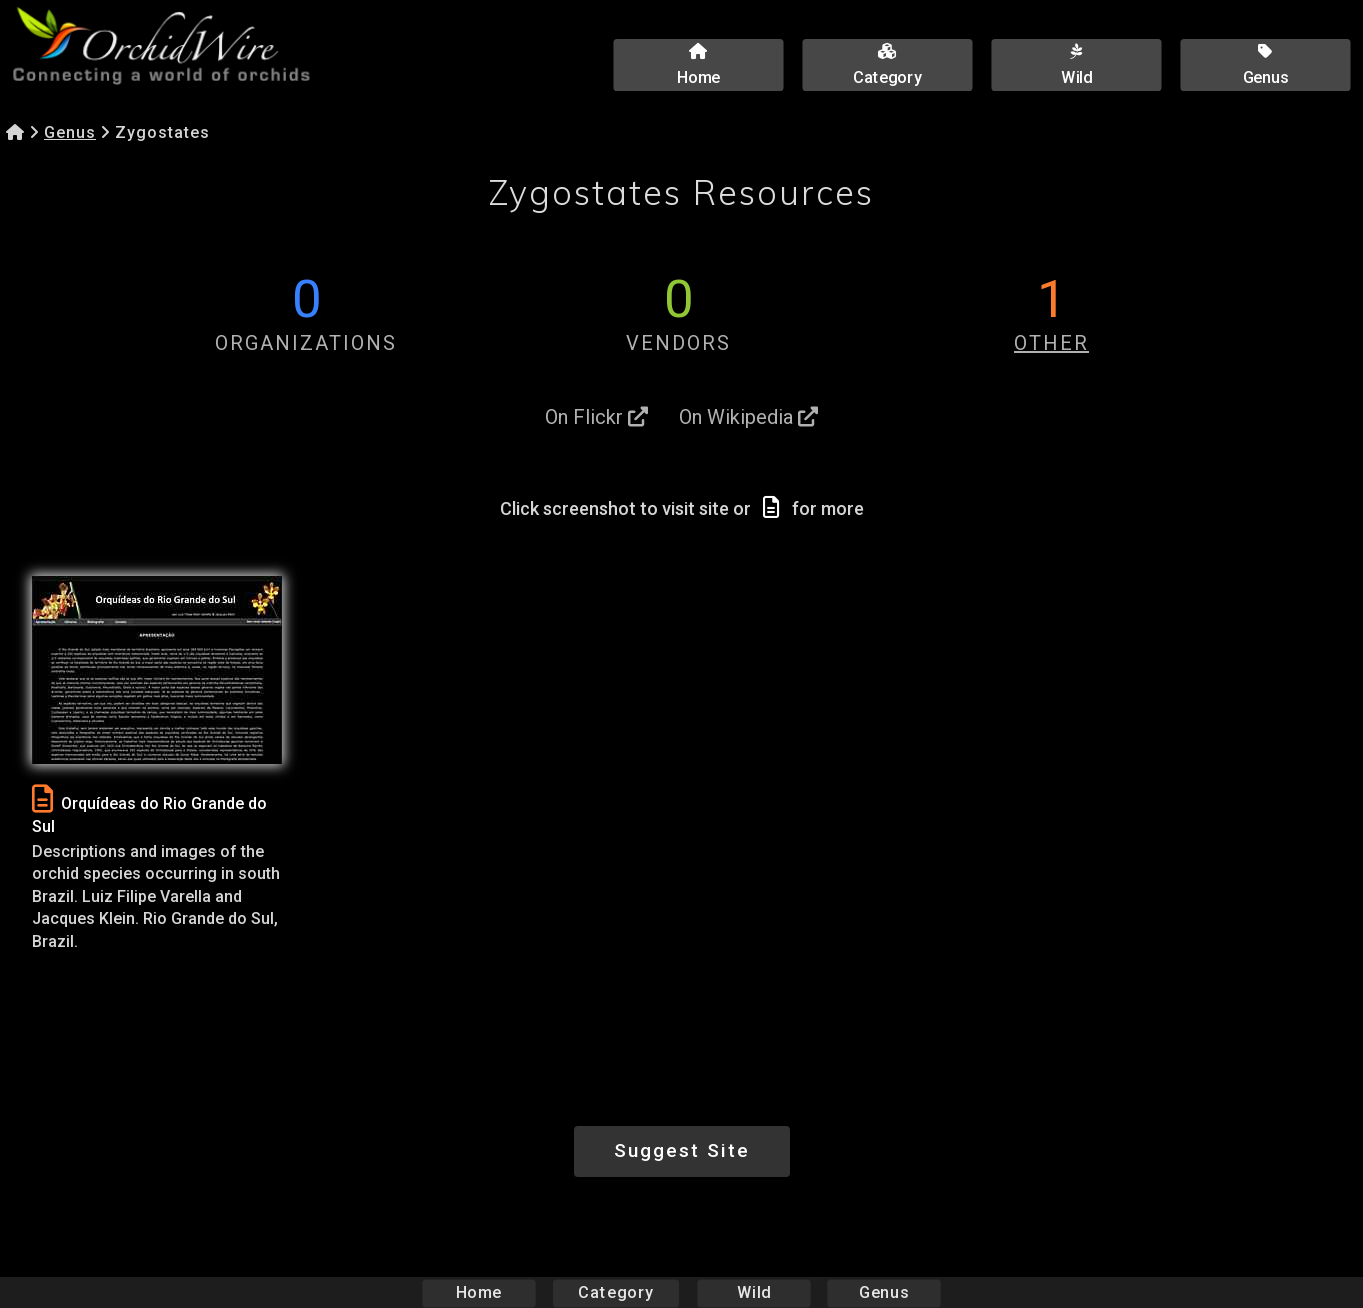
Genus (70, 132)
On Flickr (596, 417)
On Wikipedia (748, 417)
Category (616, 1292)
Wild (754, 1292)
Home (478, 1292)
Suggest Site (682, 1150)
